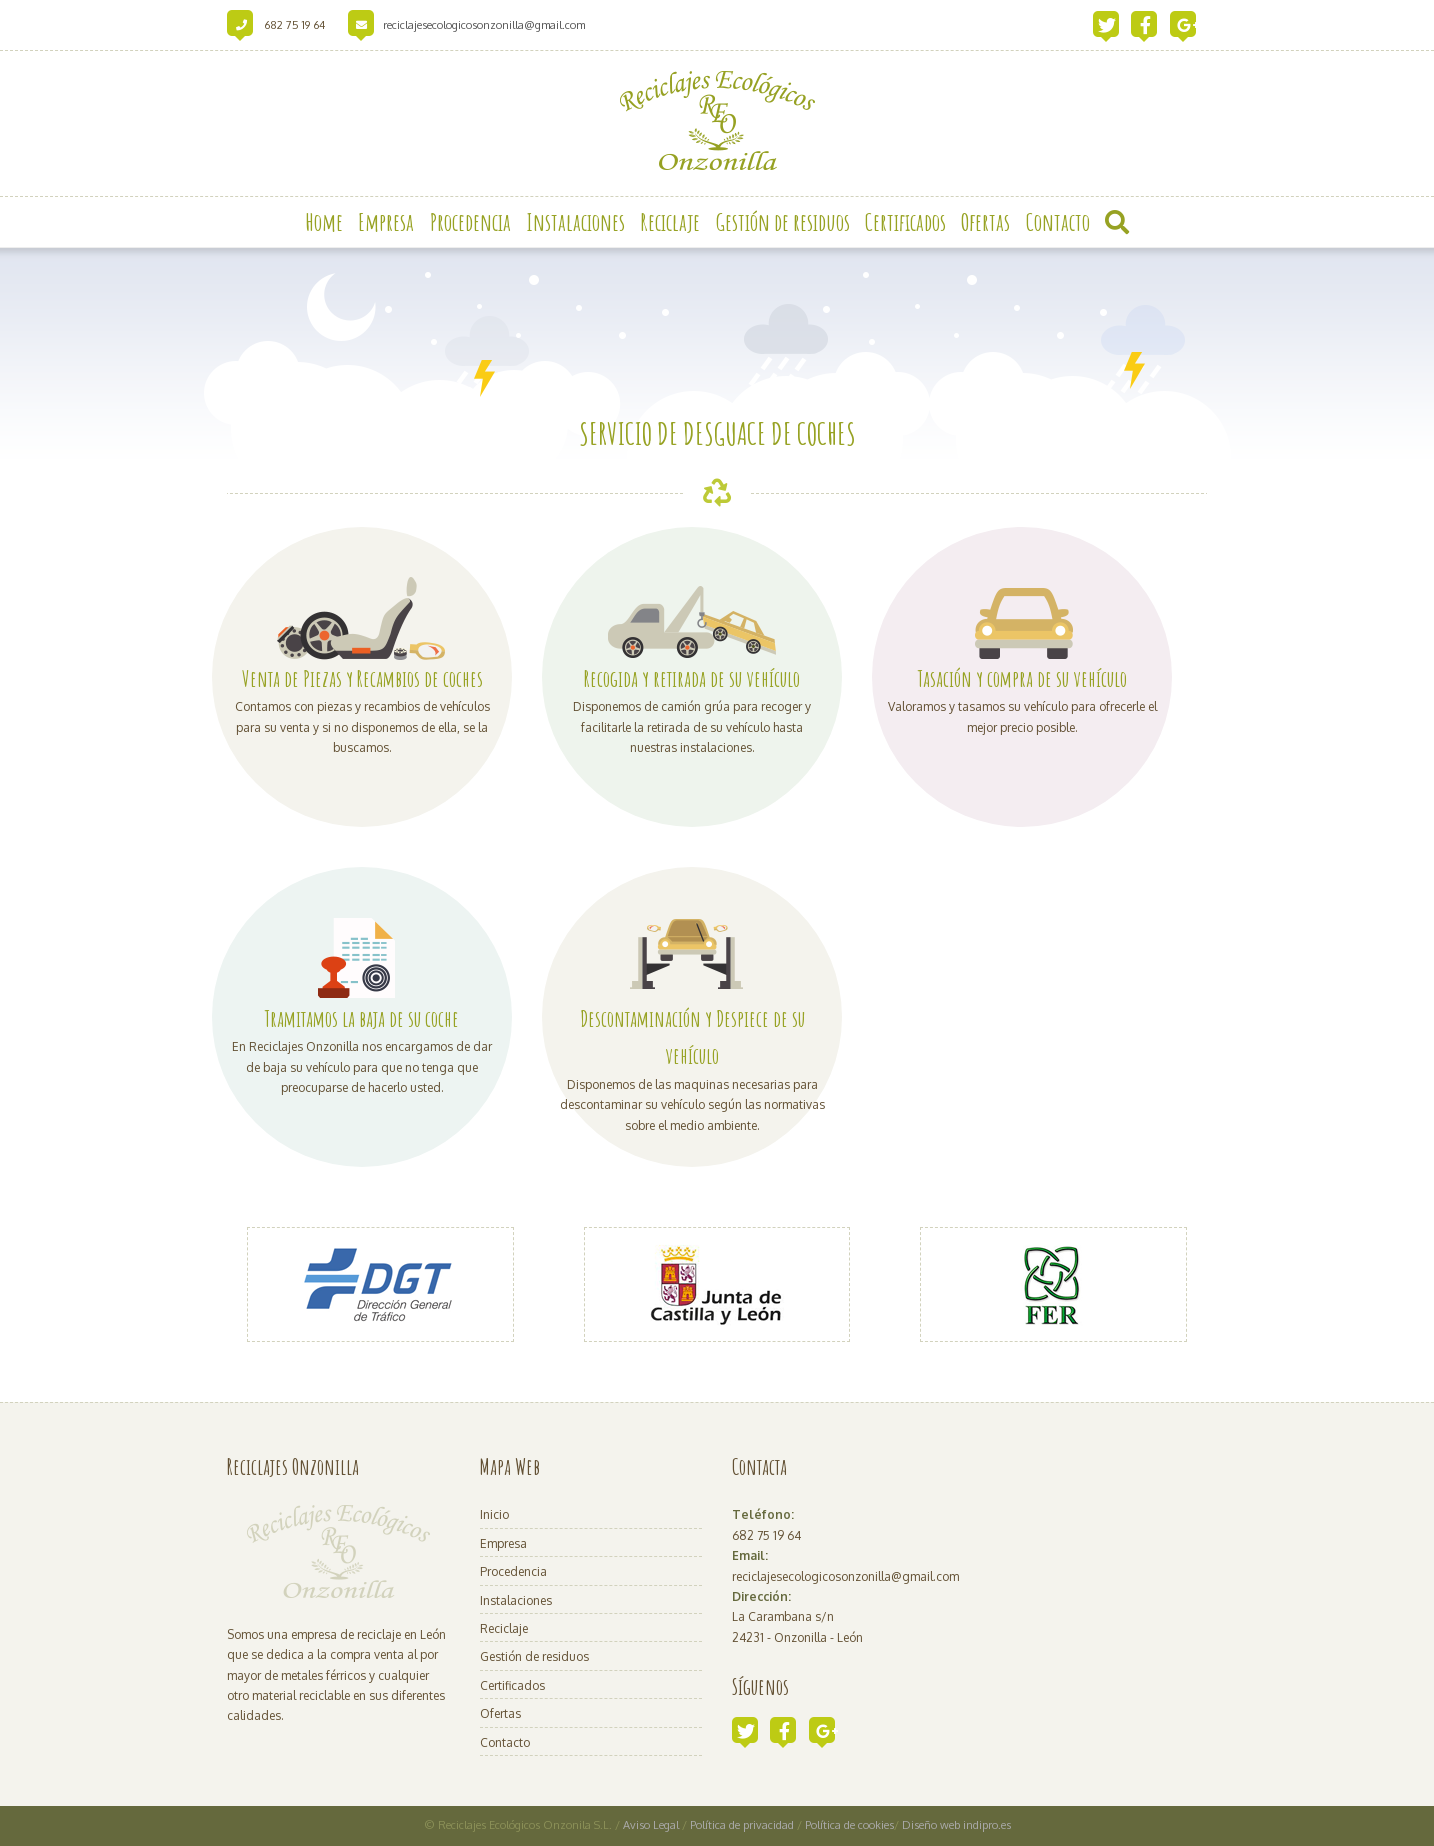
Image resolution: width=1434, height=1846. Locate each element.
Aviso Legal (651, 1825)
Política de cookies (849, 1825)
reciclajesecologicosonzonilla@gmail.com (484, 25)
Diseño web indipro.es (956, 1825)
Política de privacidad (743, 1825)
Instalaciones (516, 1600)
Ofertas (500, 1713)
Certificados (512, 1685)
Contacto (505, 1742)
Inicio (494, 1514)
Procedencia (513, 1571)
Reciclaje (504, 1628)
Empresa (503, 1543)
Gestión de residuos (534, 1656)
